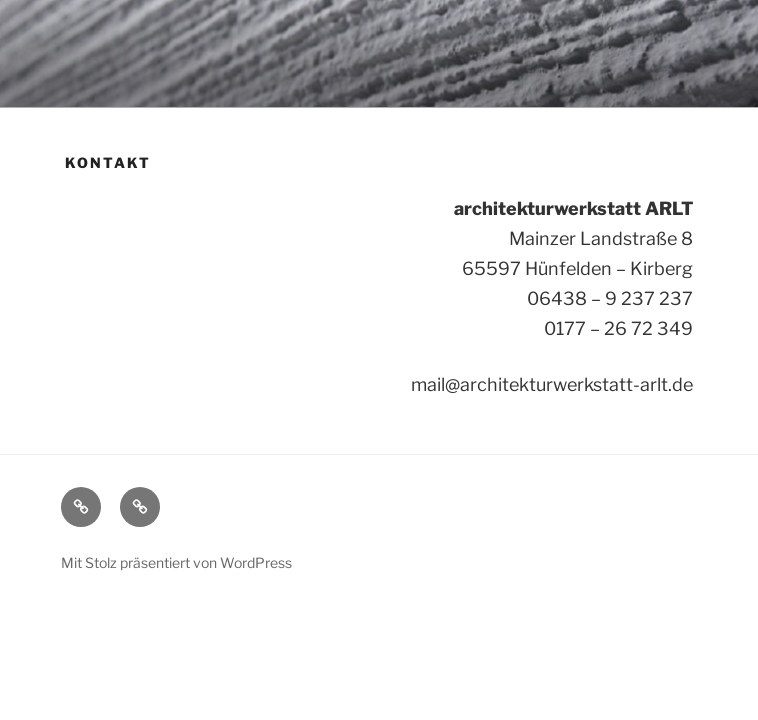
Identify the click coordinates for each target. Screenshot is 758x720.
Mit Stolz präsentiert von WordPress (176, 562)
